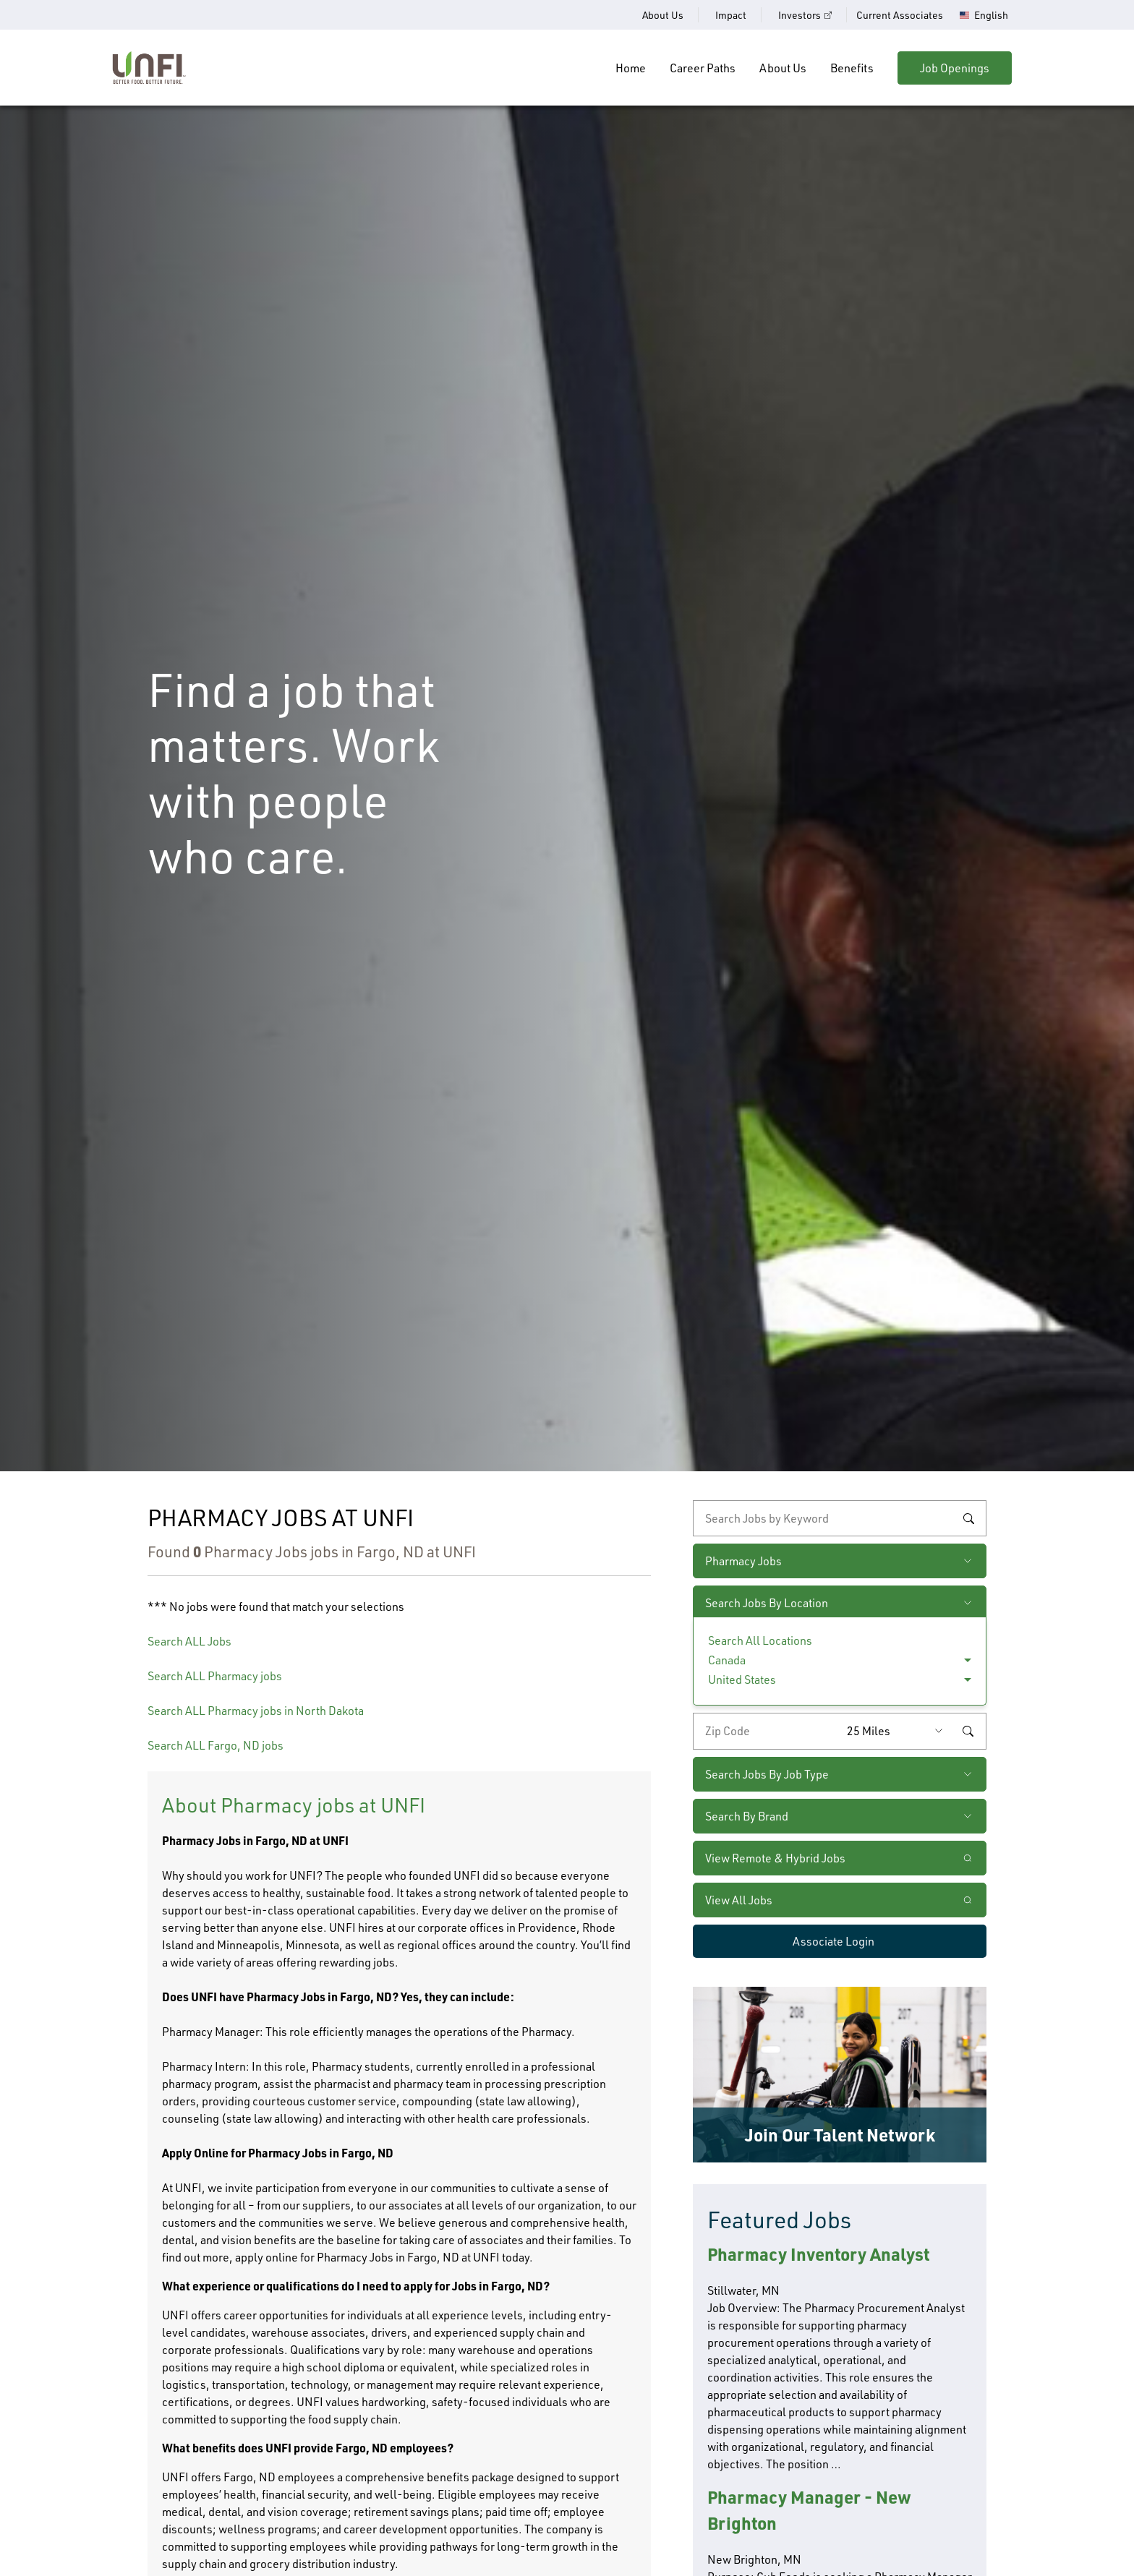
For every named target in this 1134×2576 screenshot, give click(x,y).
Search (968, 1518)
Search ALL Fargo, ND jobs (216, 1745)
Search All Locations (760, 1640)
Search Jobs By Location (766, 1603)
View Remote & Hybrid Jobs (775, 1858)
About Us (662, 15)
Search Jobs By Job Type (767, 1774)
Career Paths (703, 68)
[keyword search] (839, 1518)
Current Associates (899, 15)
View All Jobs (738, 1900)
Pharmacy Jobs (743, 1561)
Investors (799, 15)
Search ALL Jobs (189, 1641)
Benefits (852, 68)
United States (742, 1679)
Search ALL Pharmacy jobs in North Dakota (256, 1710)
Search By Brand (746, 1816)
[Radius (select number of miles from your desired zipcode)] (898, 1730)
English (991, 15)
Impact (730, 15)
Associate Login (833, 1941)
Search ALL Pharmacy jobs (215, 1676)
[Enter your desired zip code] (767, 1730)
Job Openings (954, 68)
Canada (727, 1660)
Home (630, 68)
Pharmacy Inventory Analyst (818, 2254)
